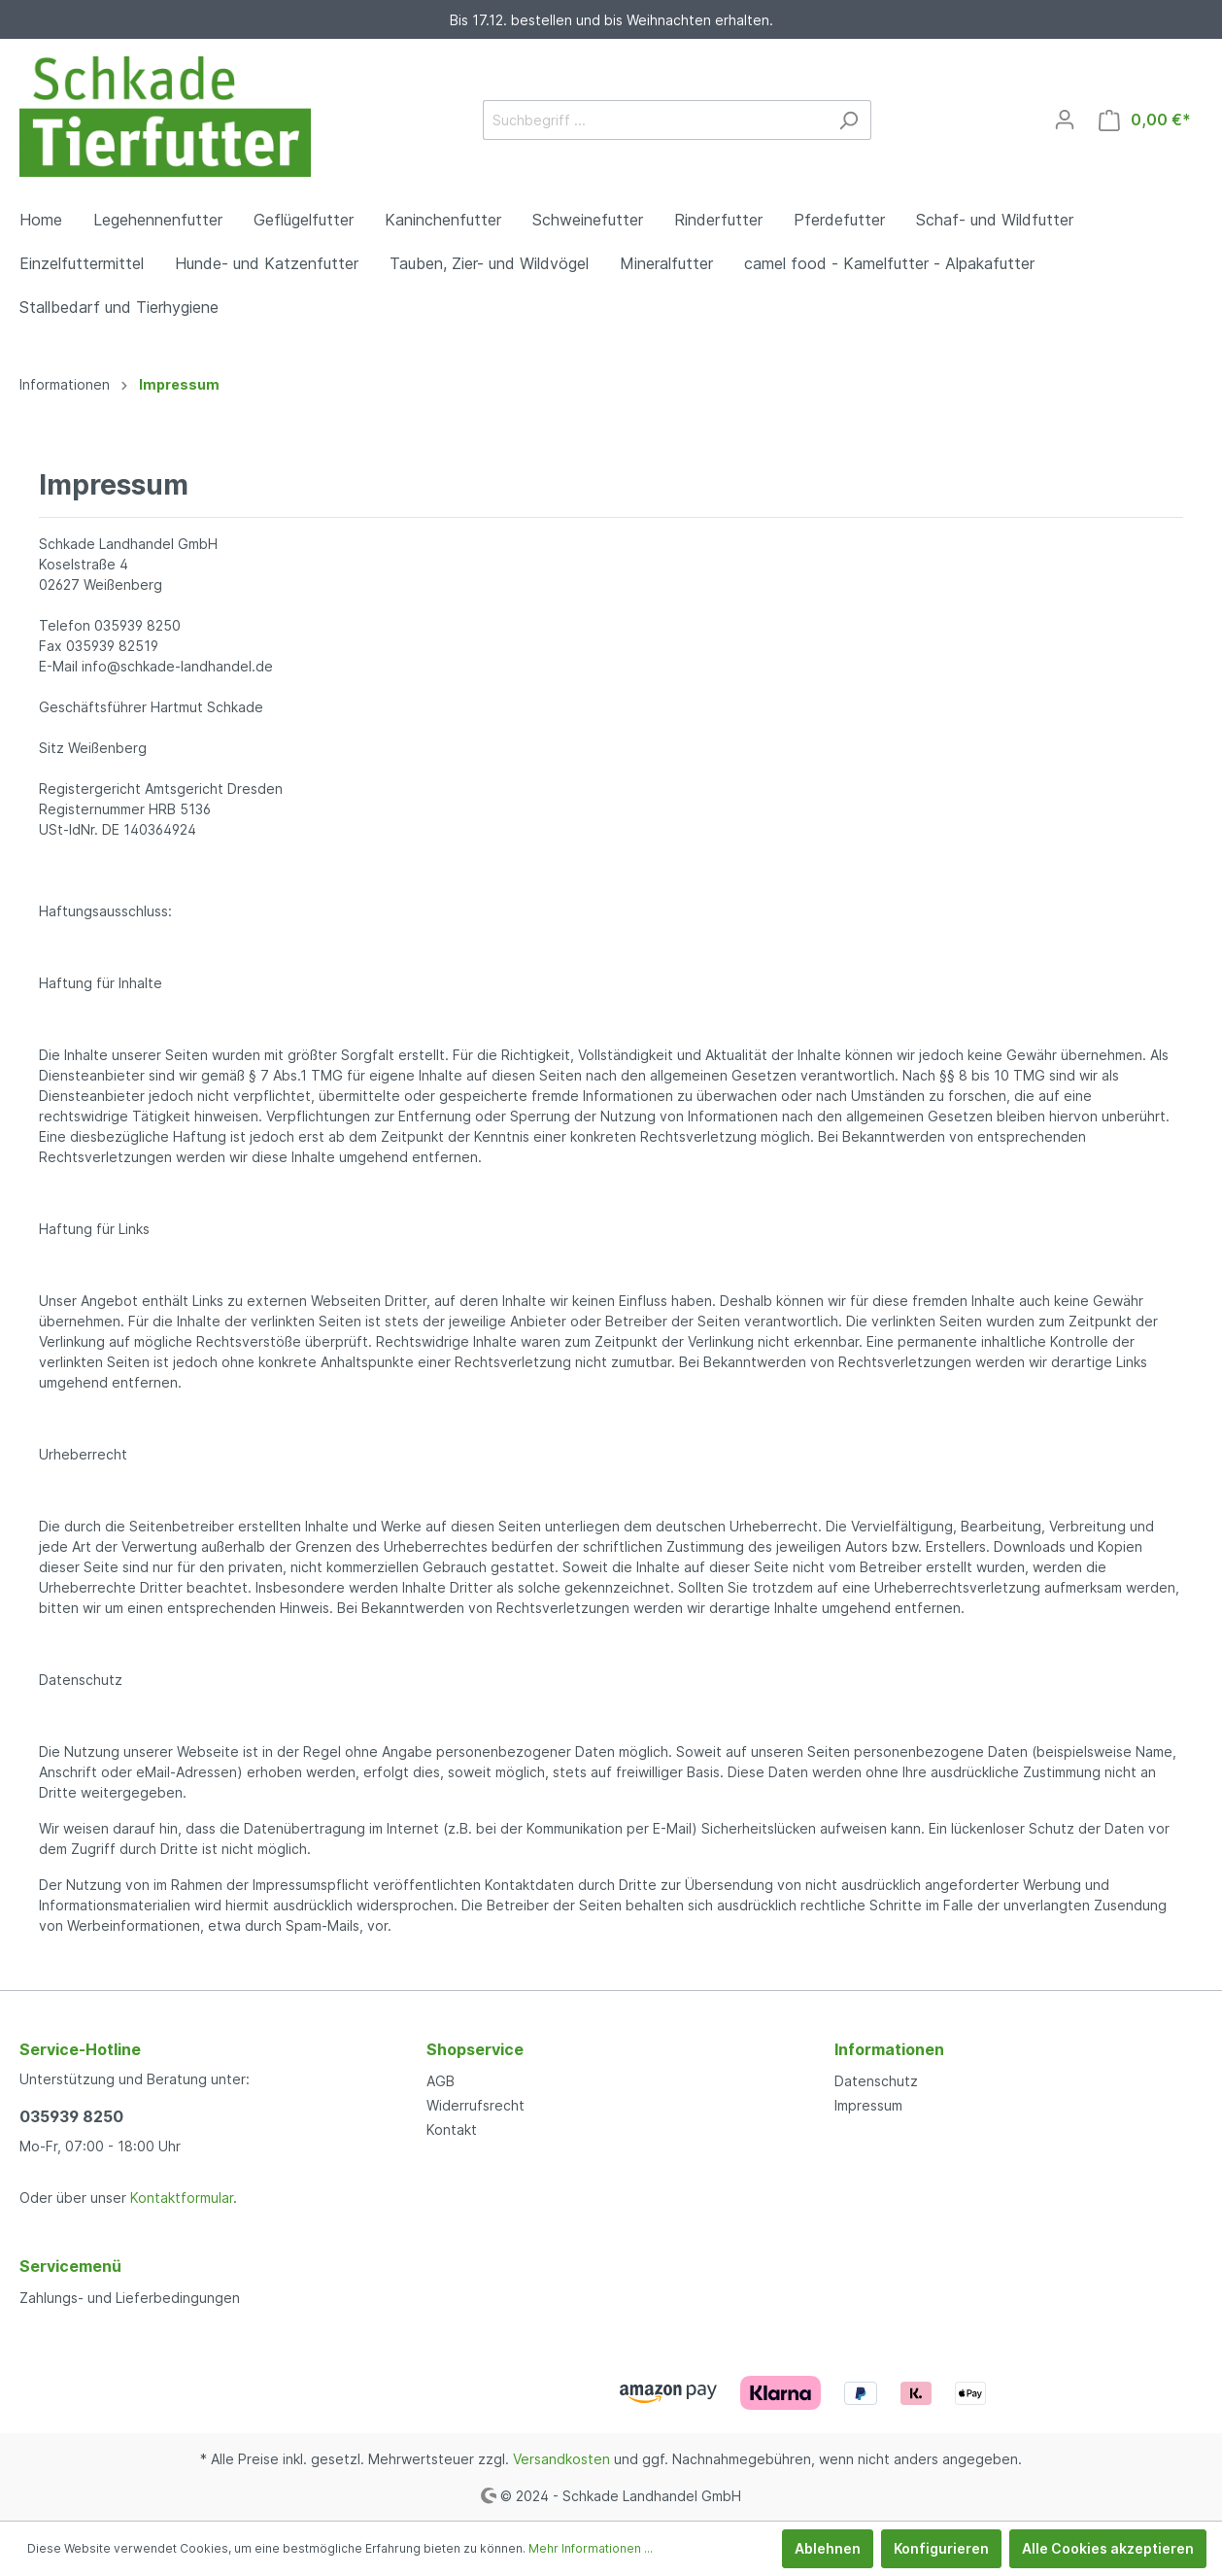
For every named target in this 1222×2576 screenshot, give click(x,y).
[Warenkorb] (1145, 120)
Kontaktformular (181, 2197)
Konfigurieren (941, 2548)
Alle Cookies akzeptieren (1108, 2548)
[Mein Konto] (1064, 119)
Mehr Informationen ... (590, 2548)
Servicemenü (70, 2266)
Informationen (889, 2049)
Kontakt (451, 2129)
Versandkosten (561, 2459)
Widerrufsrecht (475, 2105)
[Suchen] (848, 120)
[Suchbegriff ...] (655, 120)
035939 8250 (71, 2116)
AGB (440, 2081)
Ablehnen (828, 2548)
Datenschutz (876, 2081)
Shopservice (475, 2049)
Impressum (868, 2105)
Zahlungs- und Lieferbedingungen (129, 2297)
